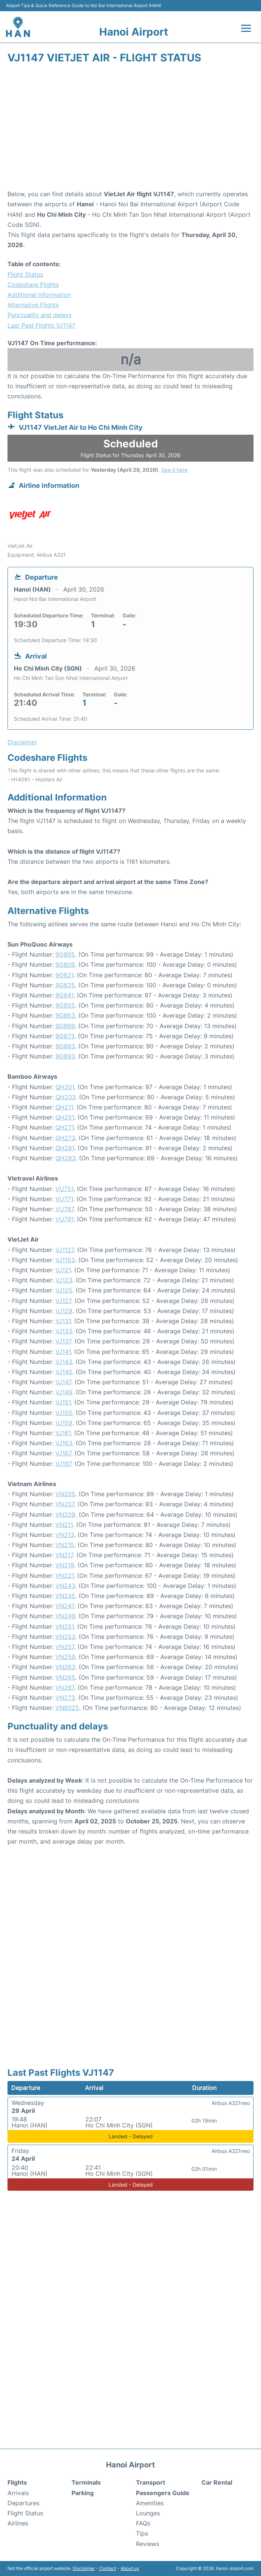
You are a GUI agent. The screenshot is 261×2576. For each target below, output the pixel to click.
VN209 (65, 1514)
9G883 (65, 1046)
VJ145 (63, 1372)
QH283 (65, 1158)
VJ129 (63, 1311)
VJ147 (63, 1382)
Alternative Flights (33, 305)
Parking (83, 2493)
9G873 (65, 1036)
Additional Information (39, 294)
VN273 (65, 1697)
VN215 (64, 1545)
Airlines (17, 2523)
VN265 (65, 1677)
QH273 (65, 1138)
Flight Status (25, 274)
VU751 (64, 1189)
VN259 (65, 1657)
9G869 (65, 1026)
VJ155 (63, 1412)
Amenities (150, 2503)
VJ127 (63, 1300)
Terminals (86, 2482)
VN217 (64, 1555)
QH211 (64, 1107)
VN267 (64, 1687)
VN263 (65, 1667)
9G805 (65, 954)
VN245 (65, 1596)
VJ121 (63, 1270)
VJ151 (63, 1402)
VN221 (64, 1575)
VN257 (64, 1646)
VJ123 (63, 1280)
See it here (174, 470)
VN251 (64, 1626)
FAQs (143, 2523)
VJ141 (63, 1351)
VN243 (65, 1585)
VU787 (64, 1209)
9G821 (64, 975)
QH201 (64, 1087)
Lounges (148, 2513)
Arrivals (18, 2493)
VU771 (64, 1199)
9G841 (64, 995)
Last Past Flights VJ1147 (41, 325)
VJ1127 (64, 1250)
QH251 (64, 1117)
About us (130, 2568)
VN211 (64, 1524)
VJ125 (63, 1290)
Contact (107, 2568)
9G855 (65, 1005)
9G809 (65, 964)
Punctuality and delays (39, 315)
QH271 (64, 1127)
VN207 (64, 1504)
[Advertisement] (130, 129)
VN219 (64, 1565)
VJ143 (63, 1362)
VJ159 (63, 1423)
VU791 (64, 1219)
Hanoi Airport (133, 32)
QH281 (64, 1148)
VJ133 (63, 1331)
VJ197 (63, 1463)
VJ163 (63, 1443)
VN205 (65, 1494)
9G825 (65, 985)
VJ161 (63, 1433)
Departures (23, 2503)
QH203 (65, 1097)
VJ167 (63, 1453)
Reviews (147, 2544)
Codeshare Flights (33, 284)
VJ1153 (65, 1260)
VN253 (65, 1636)
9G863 (65, 1015)
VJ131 (63, 1321)
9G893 (65, 1056)
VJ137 (63, 1341)
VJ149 (63, 1392)
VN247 (64, 1606)
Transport (150, 2482)
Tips (142, 2533)
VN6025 (67, 1707)
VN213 (64, 1534)
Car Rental (216, 2482)
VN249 (65, 1616)
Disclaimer (84, 2568)
